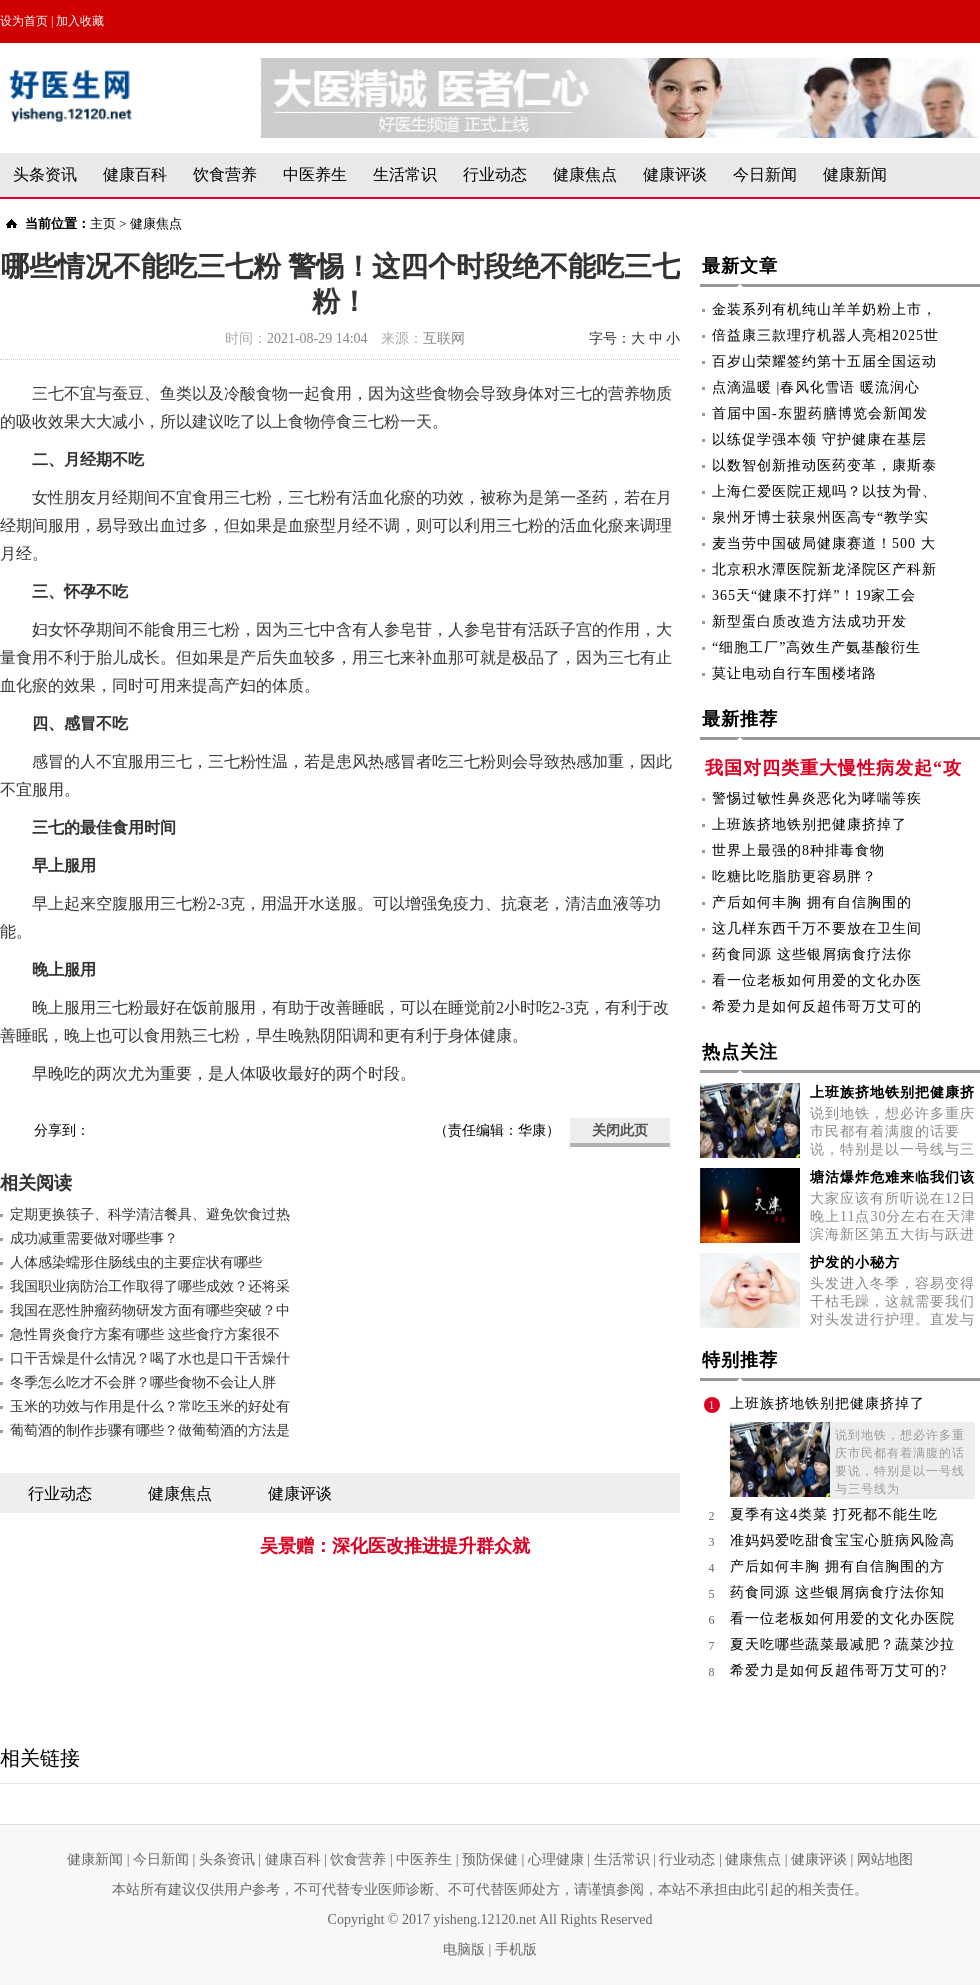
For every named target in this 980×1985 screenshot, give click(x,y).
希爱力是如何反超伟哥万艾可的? (838, 1670)
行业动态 (495, 174)
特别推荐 (740, 1364)
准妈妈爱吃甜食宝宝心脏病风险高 (842, 1540)
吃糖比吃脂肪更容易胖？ (794, 876)
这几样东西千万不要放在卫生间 (817, 928)
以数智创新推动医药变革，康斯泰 (824, 465)
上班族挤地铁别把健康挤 (892, 1092)
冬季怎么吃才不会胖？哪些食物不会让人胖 (143, 1382)
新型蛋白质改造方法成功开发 (809, 621)
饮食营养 (225, 174)
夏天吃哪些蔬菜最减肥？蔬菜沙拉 (842, 1644)
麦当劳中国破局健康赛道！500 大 (824, 543)
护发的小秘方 (855, 1262)
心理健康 (556, 1859)
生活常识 (405, 174)
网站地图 (885, 1859)
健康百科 (135, 174)
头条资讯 (45, 174)
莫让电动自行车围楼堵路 (794, 673)
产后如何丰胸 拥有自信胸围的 (812, 902)
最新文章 (740, 270)
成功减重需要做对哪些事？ (94, 1238)
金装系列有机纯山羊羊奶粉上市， (824, 309)
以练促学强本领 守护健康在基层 (819, 439)
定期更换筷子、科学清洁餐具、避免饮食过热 (150, 1214)
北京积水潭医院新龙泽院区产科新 (824, 569)
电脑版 (464, 1949)
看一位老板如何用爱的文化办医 (817, 980)
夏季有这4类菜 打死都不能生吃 (834, 1514)
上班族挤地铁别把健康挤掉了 (809, 824)
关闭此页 (620, 1130)
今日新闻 (765, 174)
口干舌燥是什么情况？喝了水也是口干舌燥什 (150, 1358)
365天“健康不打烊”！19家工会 (814, 595)
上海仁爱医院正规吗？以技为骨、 (824, 491)
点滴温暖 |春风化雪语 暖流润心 (816, 387)
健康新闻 (855, 174)
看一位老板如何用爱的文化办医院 (842, 1618)
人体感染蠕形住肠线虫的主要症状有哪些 (136, 1262)
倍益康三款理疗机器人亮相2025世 (825, 335)
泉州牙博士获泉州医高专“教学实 (820, 517)
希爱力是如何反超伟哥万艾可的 (817, 1006)
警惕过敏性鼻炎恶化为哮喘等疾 (817, 798)
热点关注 (740, 1056)
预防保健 (490, 1859)
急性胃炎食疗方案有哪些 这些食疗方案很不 (145, 1334)
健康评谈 (675, 174)
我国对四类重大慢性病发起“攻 (833, 768)
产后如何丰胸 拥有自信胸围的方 (837, 1566)
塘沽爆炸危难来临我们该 (892, 1177)
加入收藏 (80, 21)
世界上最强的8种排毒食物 (798, 850)
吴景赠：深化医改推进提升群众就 (395, 1546)
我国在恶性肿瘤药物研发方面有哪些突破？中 (150, 1310)
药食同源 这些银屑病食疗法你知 (837, 1592)
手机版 (516, 1949)
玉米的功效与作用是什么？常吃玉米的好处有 (150, 1406)
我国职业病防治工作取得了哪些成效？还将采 (150, 1286)
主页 (103, 223)
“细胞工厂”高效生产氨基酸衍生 (816, 647)
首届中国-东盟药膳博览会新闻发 (820, 413)
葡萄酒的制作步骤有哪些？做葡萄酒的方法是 (150, 1430)
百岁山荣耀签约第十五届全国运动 (824, 361)
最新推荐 (740, 723)
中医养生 (315, 174)
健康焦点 (585, 174)
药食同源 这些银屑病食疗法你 (812, 954)
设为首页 (24, 21)
